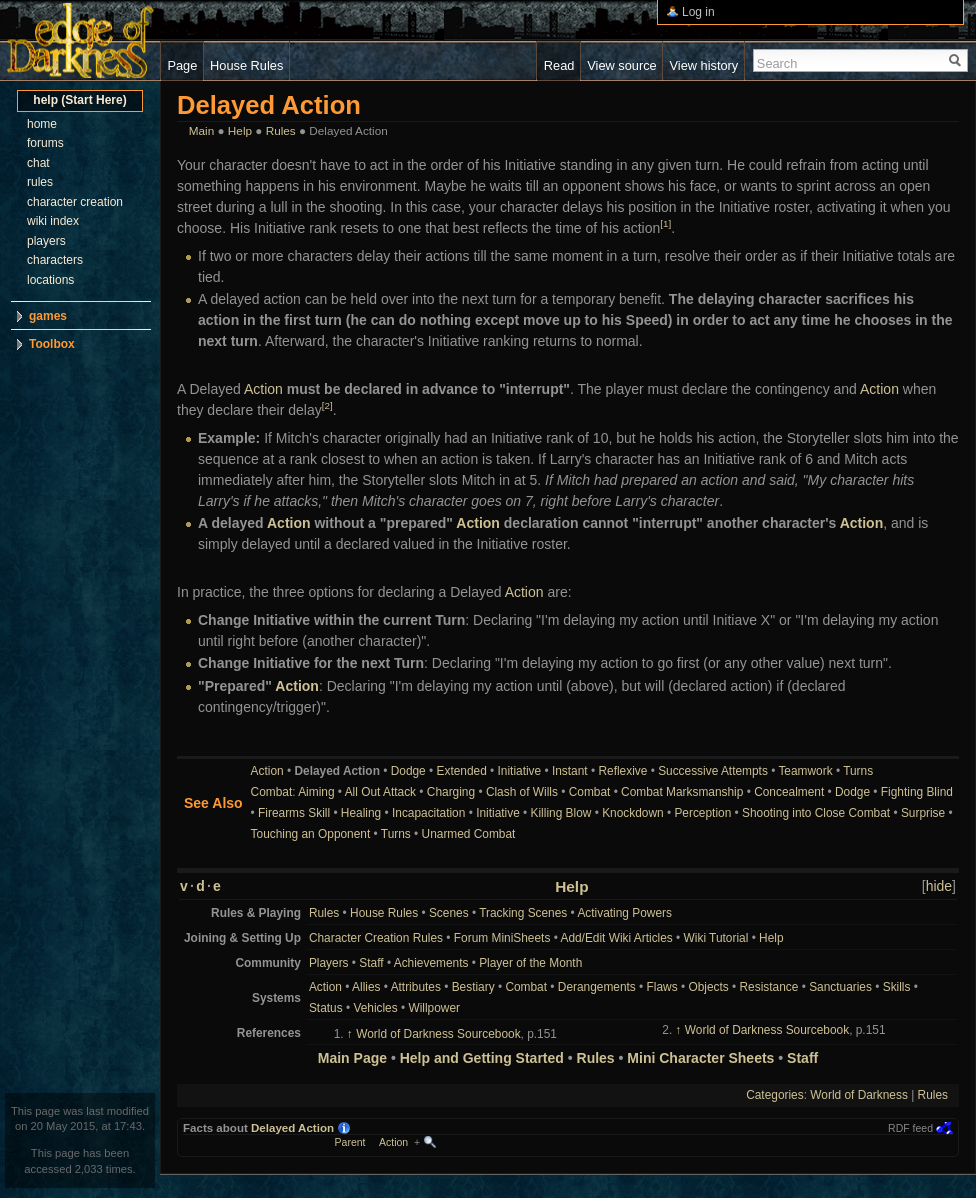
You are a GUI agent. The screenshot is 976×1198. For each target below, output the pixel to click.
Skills (897, 987)
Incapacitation (428, 813)
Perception (702, 813)
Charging (451, 792)
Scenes (449, 913)
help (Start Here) (79, 100)
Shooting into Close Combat (816, 813)
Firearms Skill (294, 813)
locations (50, 280)
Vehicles (375, 1008)
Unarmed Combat (469, 834)
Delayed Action (292, 1128)
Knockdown (632, 813)
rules (40, 182)
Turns (858, 771)
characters (55, 260)
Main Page (352, 1058)
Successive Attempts (713, 771)
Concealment (789, 792)
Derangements (597, 987)
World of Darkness (859, 1095)
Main (201, 130)
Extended (462, 771)
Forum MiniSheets (502, 938)
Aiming (316, 792)
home (42, 124)
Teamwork (805, 771)
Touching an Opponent (311, 834)
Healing (361, 813)
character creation (75, 202)
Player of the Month (530, 963)
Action (263, 389)
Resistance (769, 987)
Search (777, 63)
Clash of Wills (522, 792)
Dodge (408, 771)
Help (240, 130)
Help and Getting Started (482, 1058)
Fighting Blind (917, 792)
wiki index (53, 221)
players (46, 241)
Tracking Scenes (523, 913)
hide (939, 886)
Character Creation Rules (376, 938)
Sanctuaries (840, 987)
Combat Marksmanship (682, 792)
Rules (281, 130)
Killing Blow (561, 813)
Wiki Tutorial (716, 938)
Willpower (434, 1008)
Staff (371, 963)
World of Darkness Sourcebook (438, 1034)
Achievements (431, 963)
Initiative (520, 771)
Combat (272, 792)
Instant (570, 771)
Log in (698, 12)
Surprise (923, 813)
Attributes (416, 987)
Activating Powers (624, 913)
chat (38, 163)
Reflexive (622, 771)
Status (326, 1008)
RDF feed (910, 1128)
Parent (350, 1142)
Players (329, 963)
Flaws (662, 987)
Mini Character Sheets (700, 1058)
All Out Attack (380, 792)
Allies (366, 987)
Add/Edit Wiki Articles (616, 938)
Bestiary (473, 987)
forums (45, 143)
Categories (775, 1095)
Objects (708, 987)
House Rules (384, 913)
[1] (665, 223)
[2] (327, 405)
